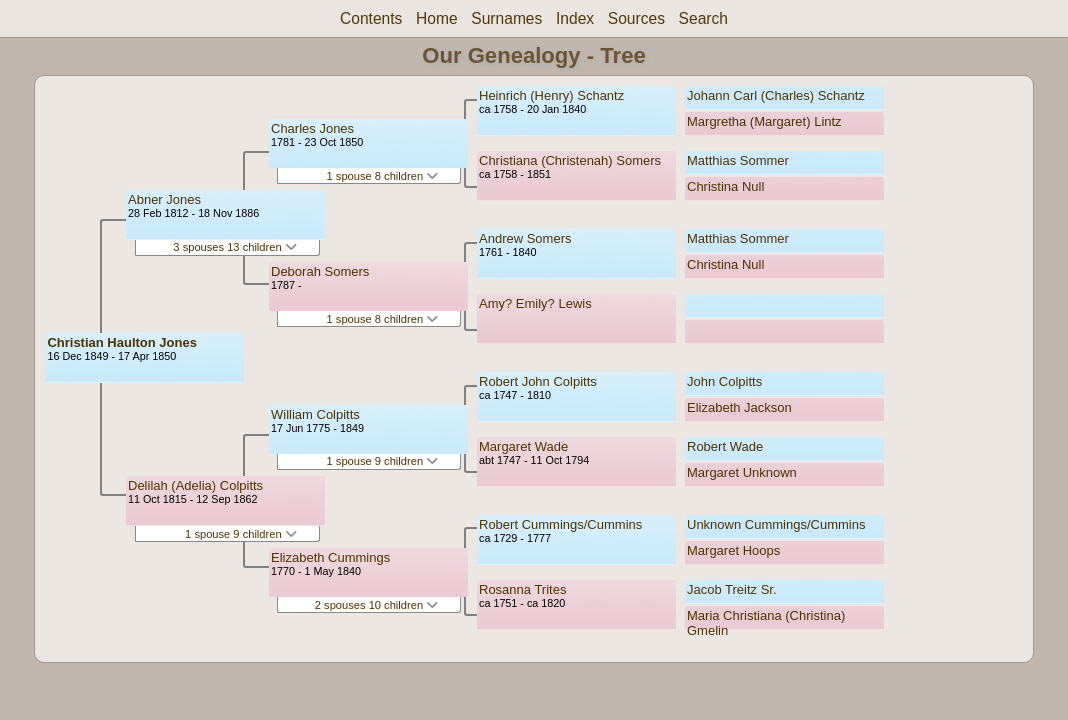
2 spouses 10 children (376, 605)
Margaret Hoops (733, 550)
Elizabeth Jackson (739, 407)
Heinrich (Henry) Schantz (551, 95)
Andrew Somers (525, 238)
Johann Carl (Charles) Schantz (776, 95)
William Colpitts (315, 414)
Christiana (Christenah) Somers (570, 160)
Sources (636, 18)
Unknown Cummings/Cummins (776, 524)
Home (437, 18)
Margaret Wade (523, 446)
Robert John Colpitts (538, 381)
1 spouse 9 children (241, 534)
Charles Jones (312, 128)
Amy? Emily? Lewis (535, 303)
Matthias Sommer (738, 160)
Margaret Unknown (742, 472)
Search (703, 18)
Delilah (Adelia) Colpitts (195, 485)
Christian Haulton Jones (122, 342)
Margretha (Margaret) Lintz (764, 121)
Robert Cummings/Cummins (560, 524)
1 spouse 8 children (383, 176)
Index (575, 18)
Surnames (506, 18)
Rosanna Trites (522, 589)
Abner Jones (164, 199)
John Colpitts (724, 381)
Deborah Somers (320, 271)
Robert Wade (725, 446)
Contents (371, 18)
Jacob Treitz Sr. (732, 589)
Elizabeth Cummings (330, 557)
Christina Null (725, 186)
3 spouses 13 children (234, 247)
